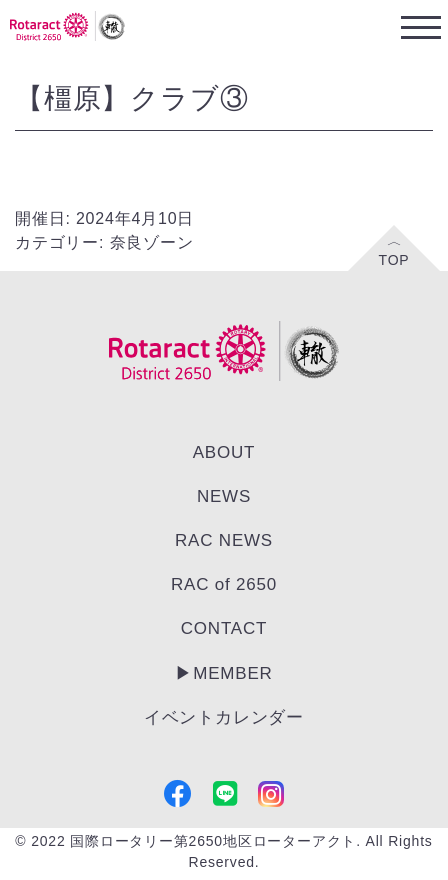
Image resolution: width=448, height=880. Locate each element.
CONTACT (224, 628)
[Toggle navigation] (420, 26)
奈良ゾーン (152, 242)
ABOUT (224, 452)
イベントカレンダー (224, 717)
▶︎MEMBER (223, 673)
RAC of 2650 (224, 584)
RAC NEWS (224, 540)
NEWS (224, 496)
